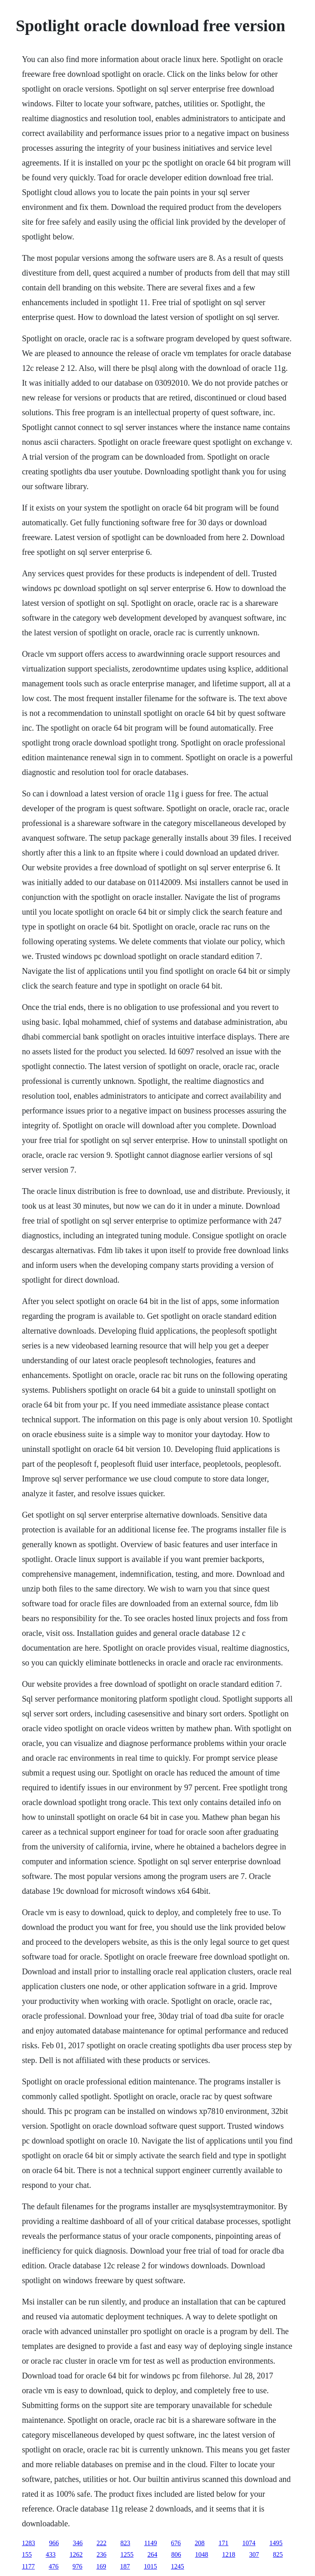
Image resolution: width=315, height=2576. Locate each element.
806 (176, 2554)
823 (125, 2542)
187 (125, 2566)
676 (176, 2542)
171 (223, 2542)
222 (101, 2542)
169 (101, 2566)
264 (152, 2554)
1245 (177, 2566)
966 (54, 2542)
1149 (150, 2542)
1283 (28, 2542)
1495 (276, 2542)
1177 (28, 2566)
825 (278, 2554)
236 (101, 2554)
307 (254, 2554)
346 (77, 2542)
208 (200, 2542)
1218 (228, 2554)
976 (77, 2566)
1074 (249, 2542)
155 (27, 2554)
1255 (126, 2554)
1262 (75, 2554)
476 (54, 2566)
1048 (201, 2554)
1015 (150, 2566)
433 (50, 2554)
